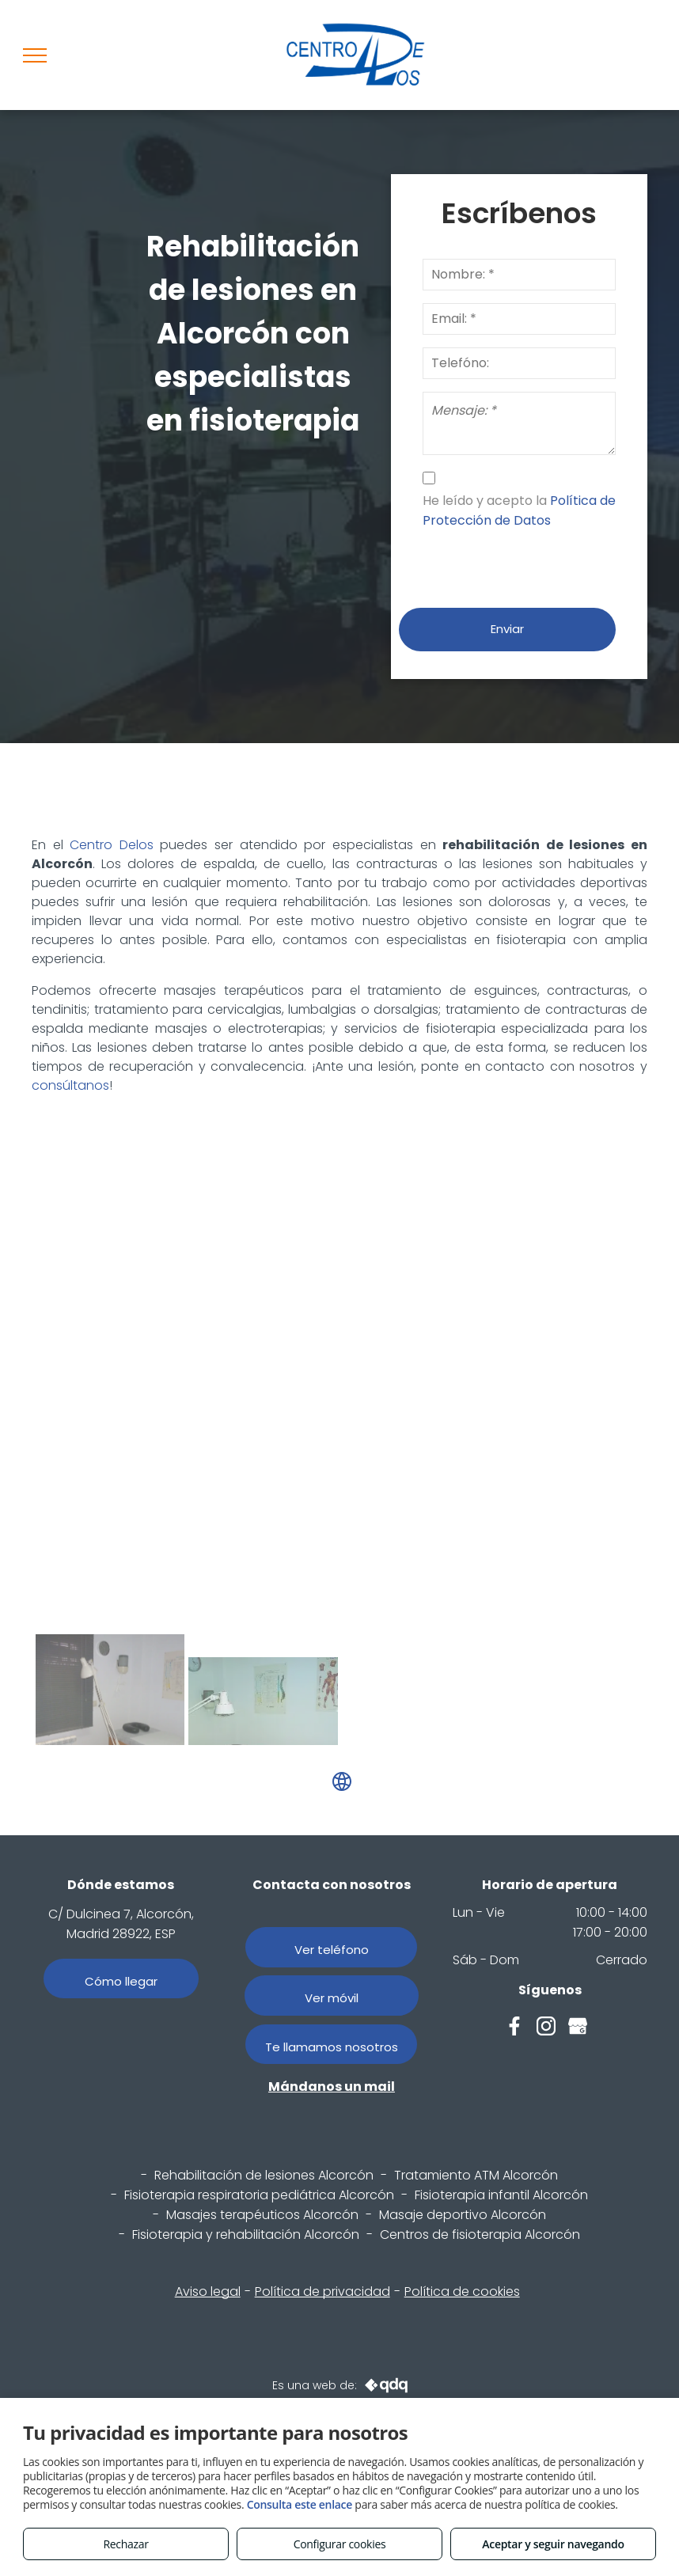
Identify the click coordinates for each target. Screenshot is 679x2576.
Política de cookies (462, 2291)
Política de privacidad (322, 2291)
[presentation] (543, 561)
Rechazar (125, 2543)
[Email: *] (519, 319)
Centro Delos (112, 845)
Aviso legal (208, 2291)
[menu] (34, 55)
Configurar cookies (340, 2543)
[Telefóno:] (519, 363)
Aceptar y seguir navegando (553, 2543)
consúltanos (70, 1085)
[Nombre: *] (519, 274)
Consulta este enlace (299, 2504)
